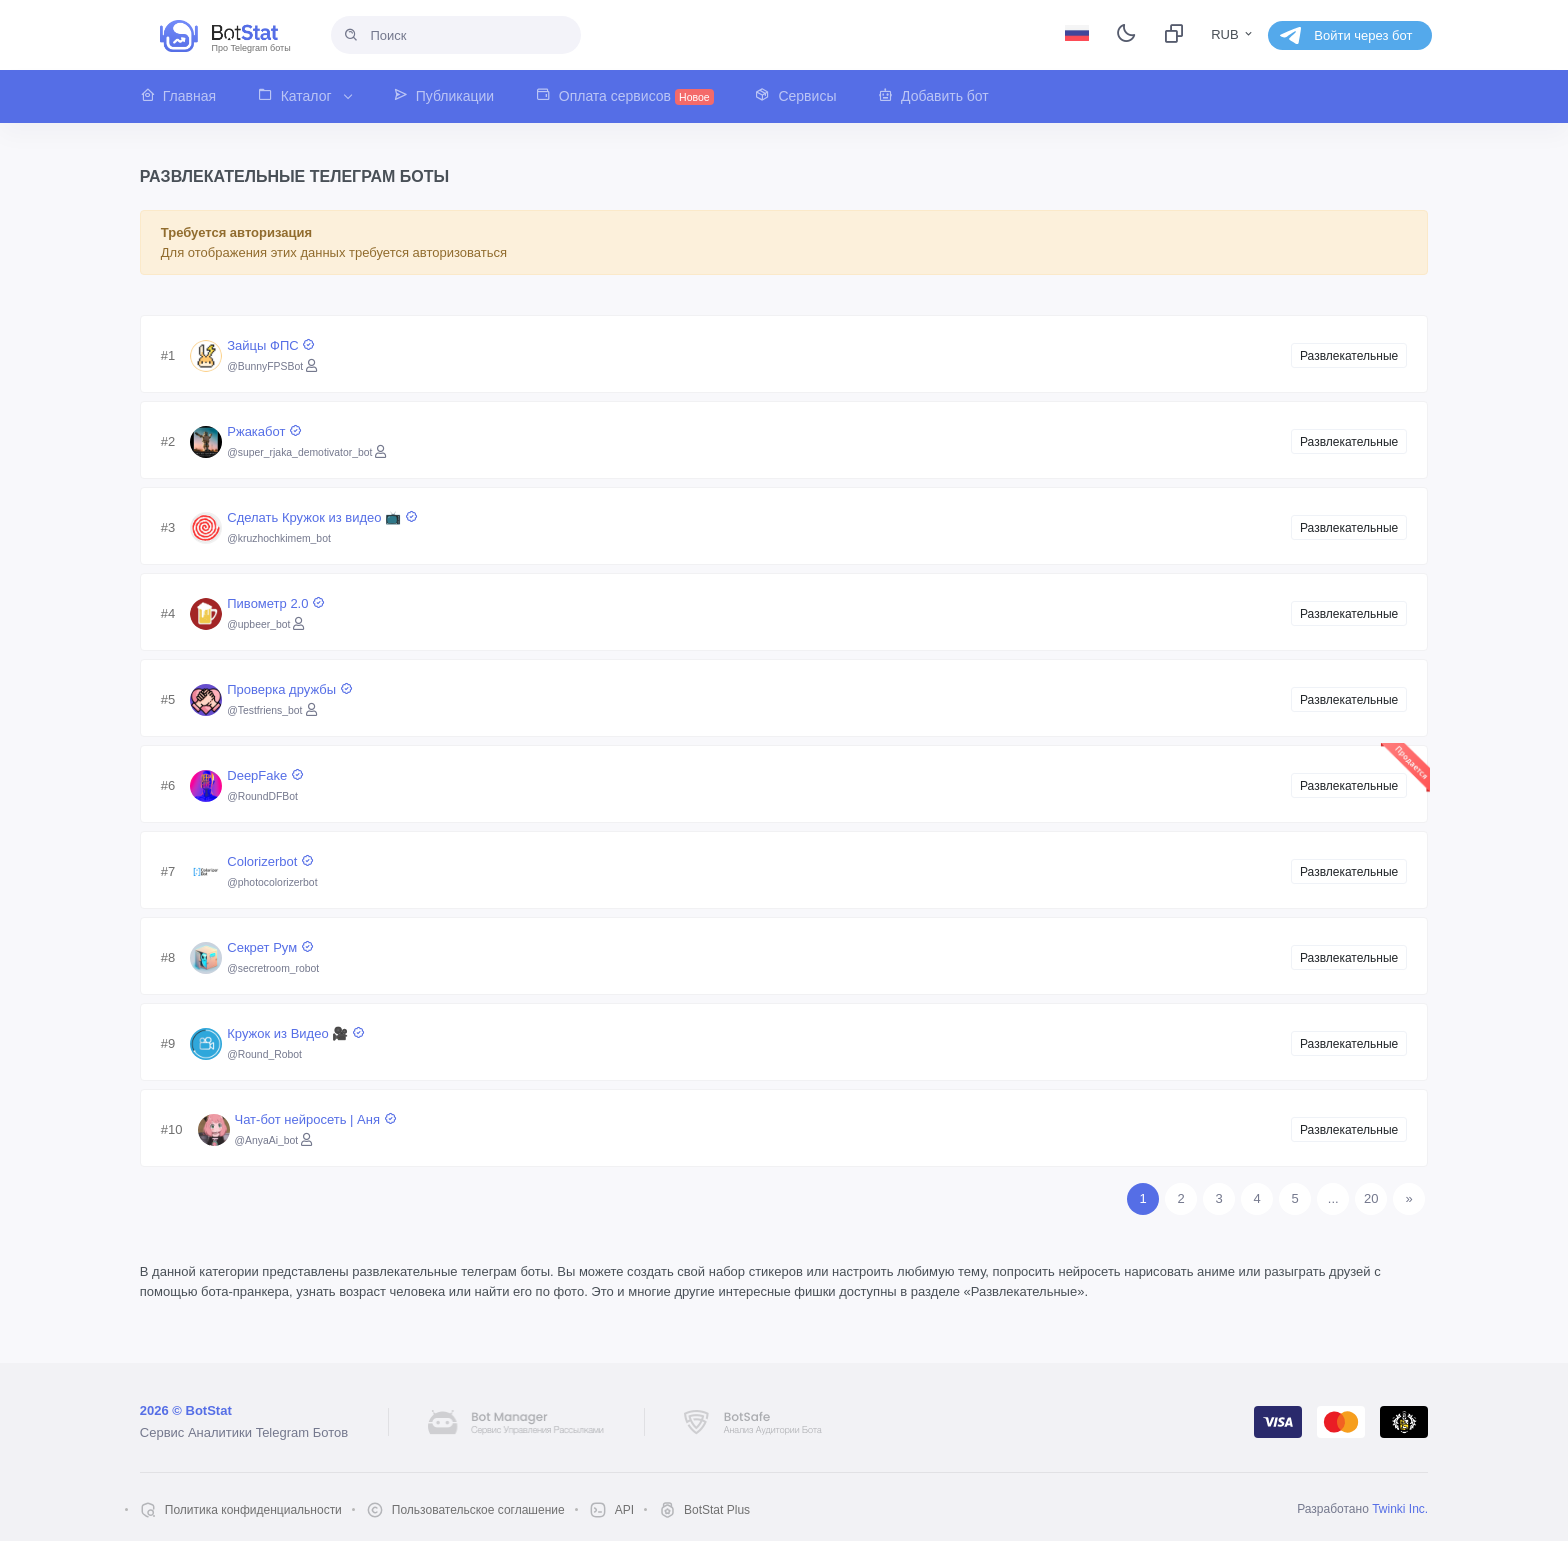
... (1333, 1198)
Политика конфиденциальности (253, 1510)
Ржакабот (264, 431)
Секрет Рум (270, 947)
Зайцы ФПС (271, 345)
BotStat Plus (717, 1510)
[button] (188, 96)
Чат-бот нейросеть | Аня (316, 1119)
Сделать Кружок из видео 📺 (322, 517)
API (624, 1510)
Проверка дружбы (289, 689)
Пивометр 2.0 (276, 603)
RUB (1233, 34)
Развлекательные (1349, 356)
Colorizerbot (270, 861)
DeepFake (265, 775)
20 (1371, 1198)
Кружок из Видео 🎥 (296, 1033)
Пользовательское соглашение (478, 1510)
